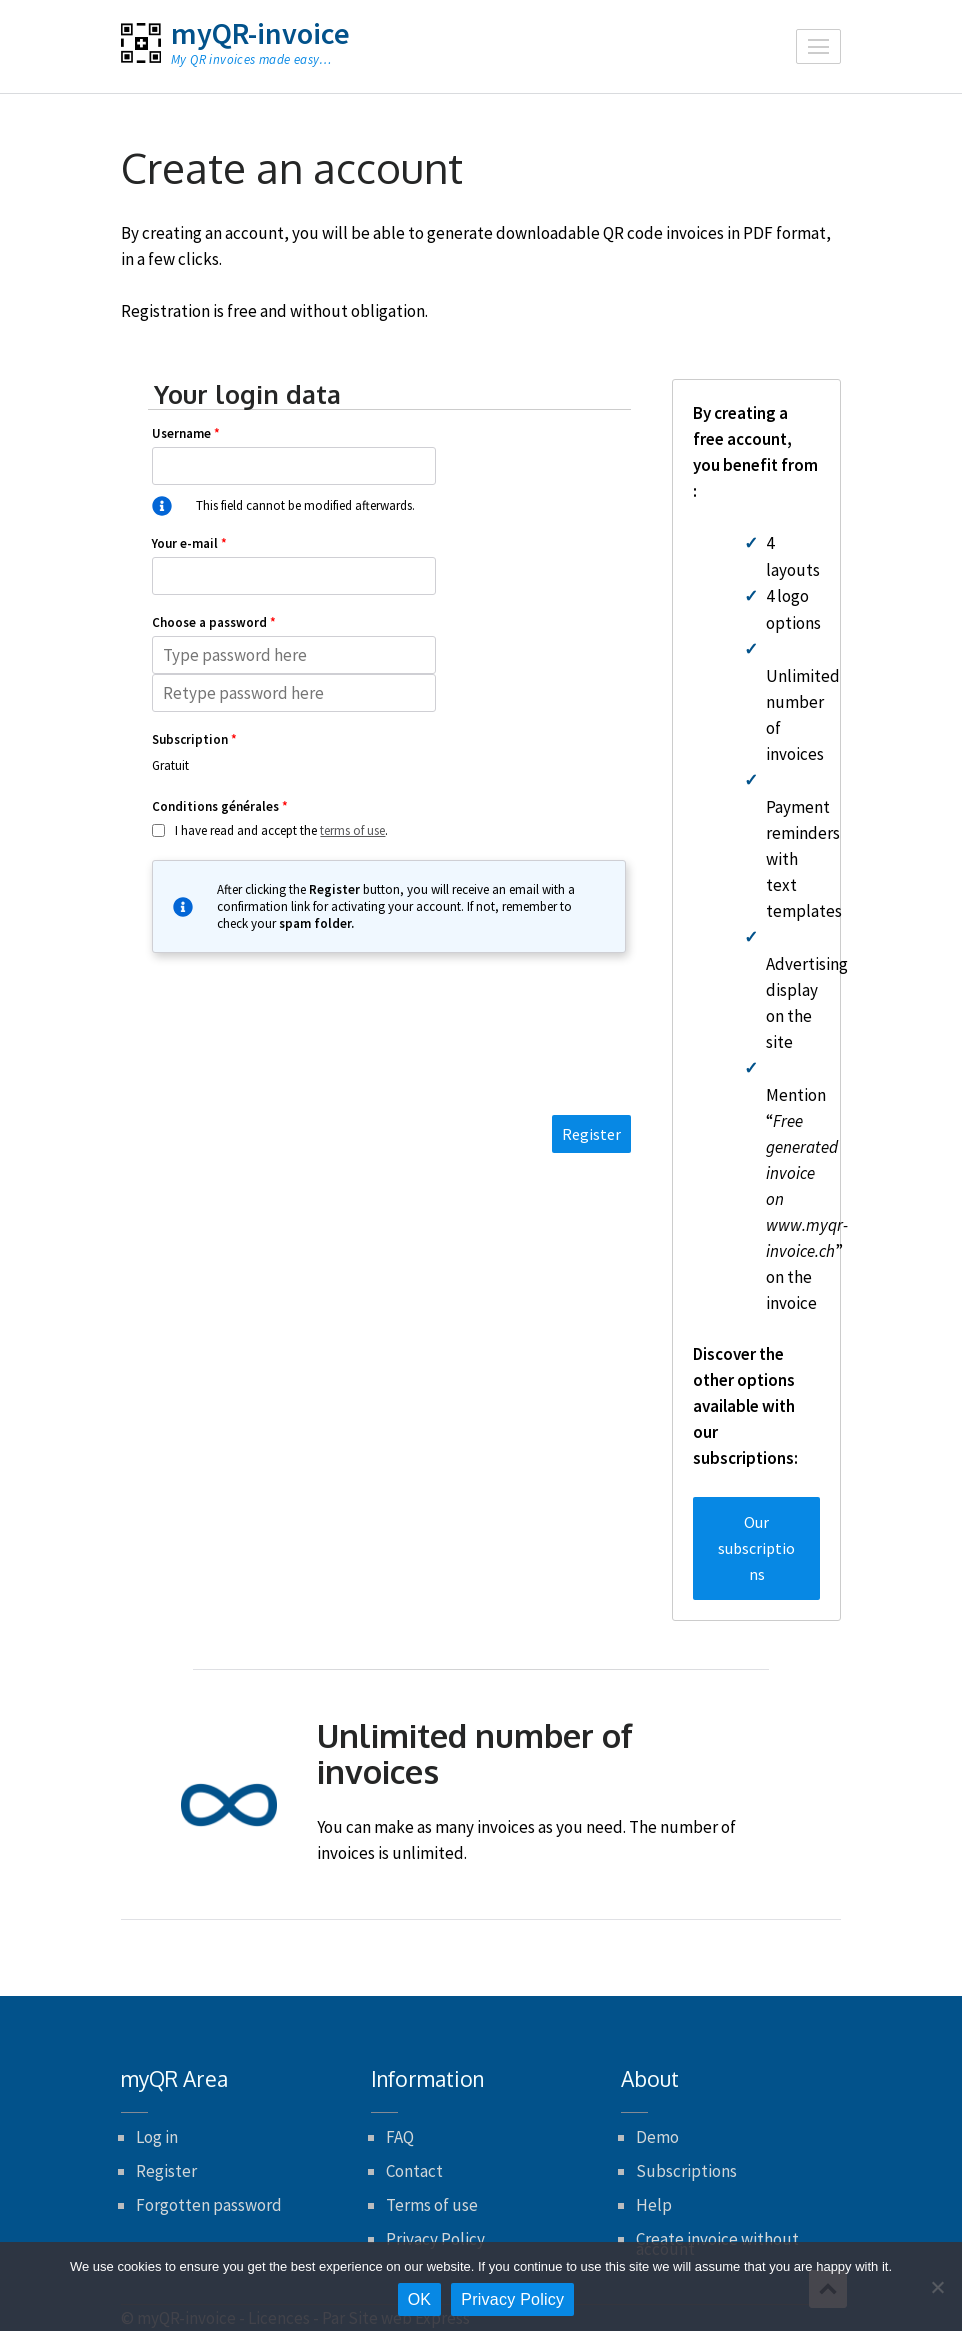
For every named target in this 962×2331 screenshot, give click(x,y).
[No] (937, 2287)
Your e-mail (189, 543)
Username (186, 433)
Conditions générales (220, 806)
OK (420, 2299)
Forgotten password (209, 2205)
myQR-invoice (260, 33)
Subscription (194, 739)
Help (654, 2205)
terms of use (352, 830)
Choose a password (214, 622)
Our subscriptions (756, 1548)
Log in (157, 2137)
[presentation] (389, 1052)
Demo (657, 2137)
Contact (414, 2171)
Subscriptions (686, 2171)
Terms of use (432, 2205)
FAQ (400, 2137)
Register (166, 2171)
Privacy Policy (435, 2239)
